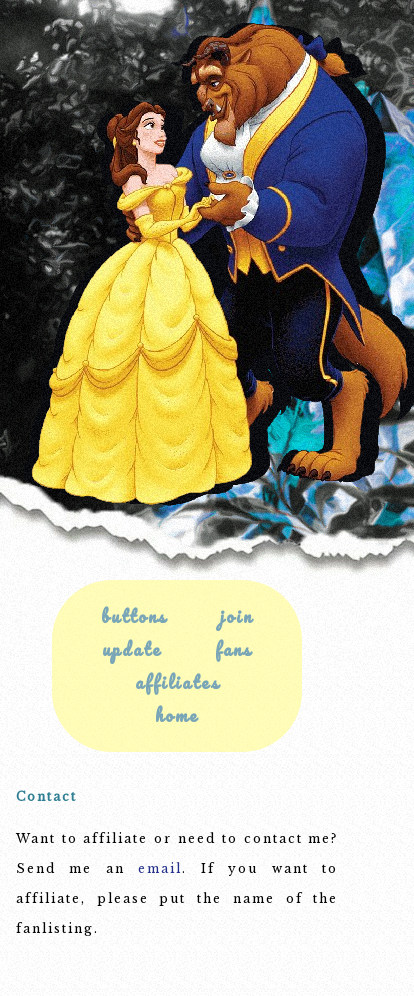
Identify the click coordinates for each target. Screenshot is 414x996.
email (160, 868)
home (177, 715)
